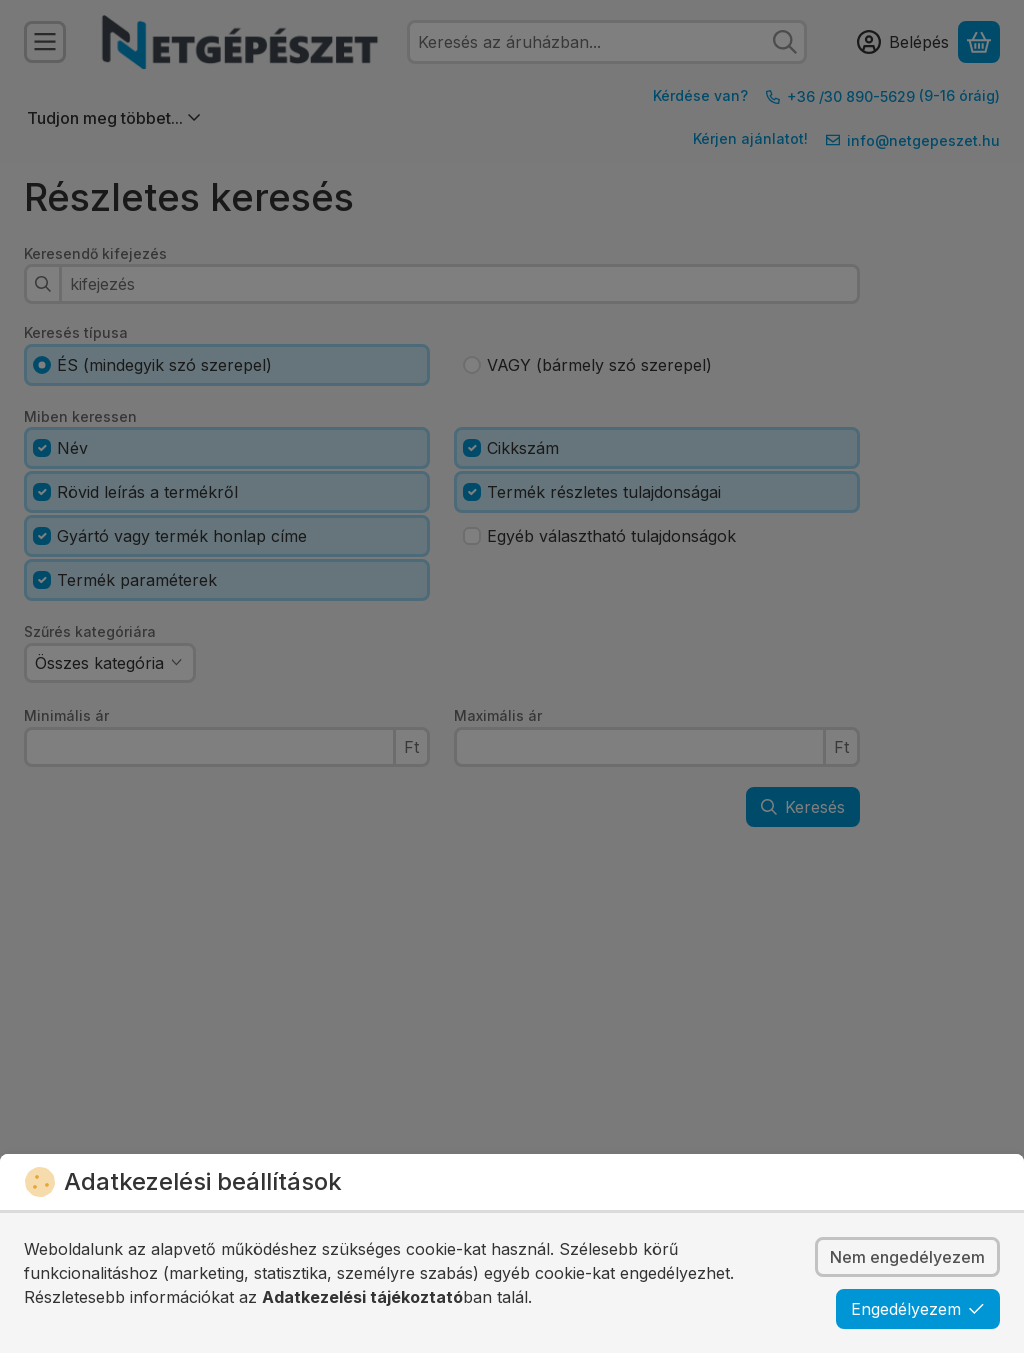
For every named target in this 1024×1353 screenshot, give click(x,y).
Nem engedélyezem (907, 1257)
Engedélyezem (918, 1309)
